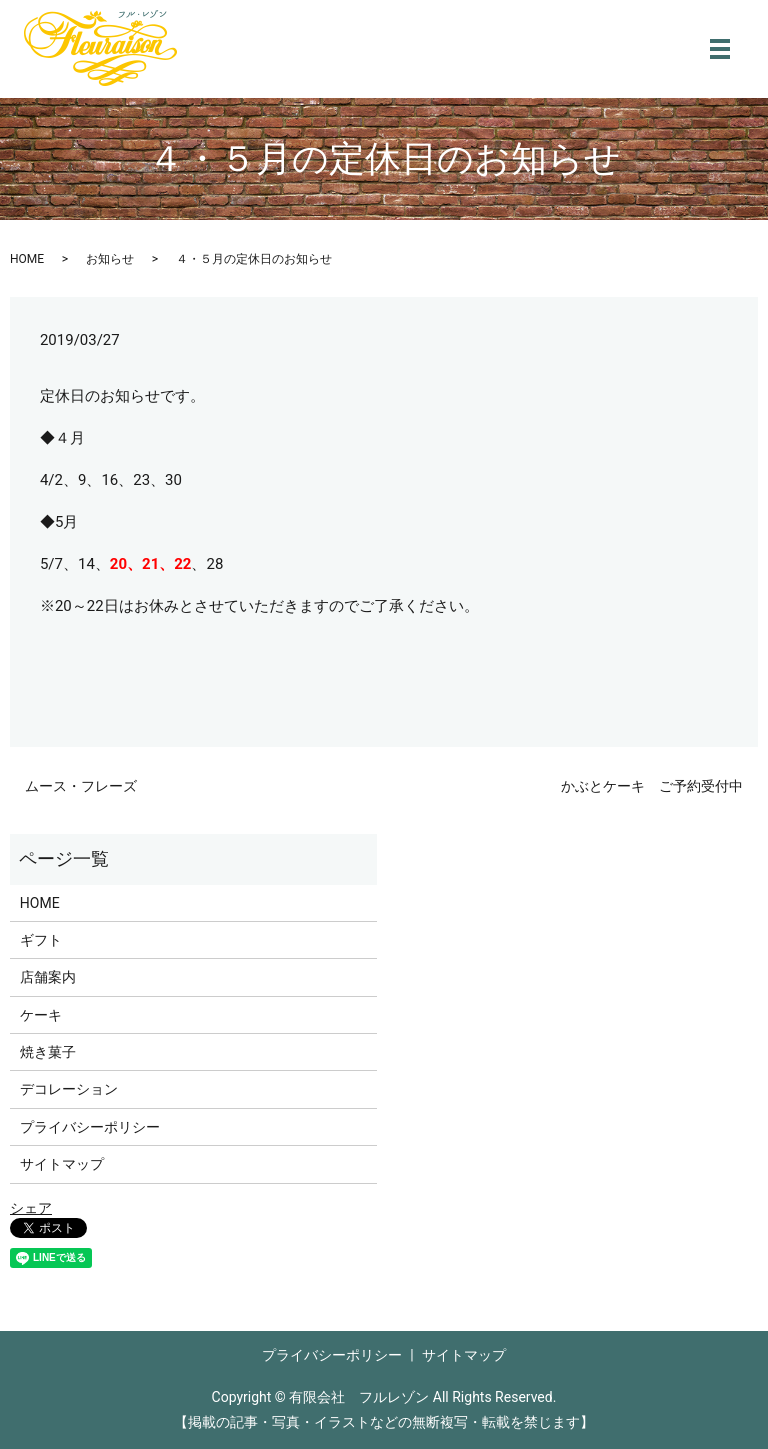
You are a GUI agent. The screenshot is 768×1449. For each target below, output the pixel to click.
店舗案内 (48, 977)
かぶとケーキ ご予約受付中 (652, 786)
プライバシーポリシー (90, 1127)
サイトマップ (62, 1164)
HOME (27, 259)
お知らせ (110, 259)
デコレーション (69, 1089)
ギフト (41, 940)
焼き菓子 (48, 1052)
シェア (31, 1208)
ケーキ (41, 1015)
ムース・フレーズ (81, 786)
